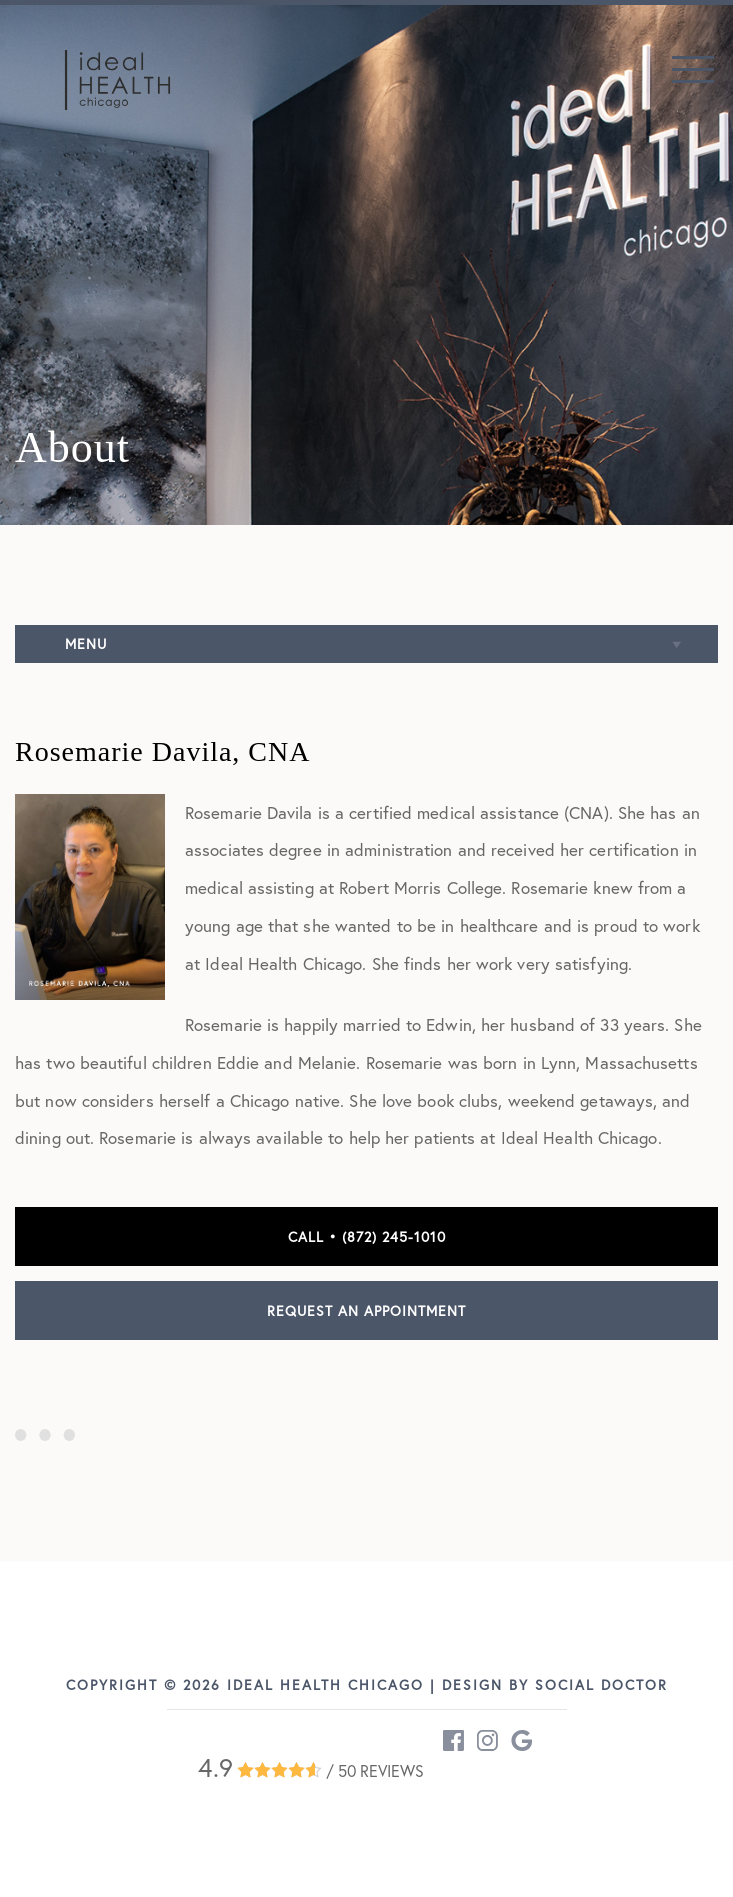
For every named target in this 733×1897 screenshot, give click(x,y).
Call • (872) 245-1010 (367, 1236)
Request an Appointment (366, 1310)
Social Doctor (601, 1684)
